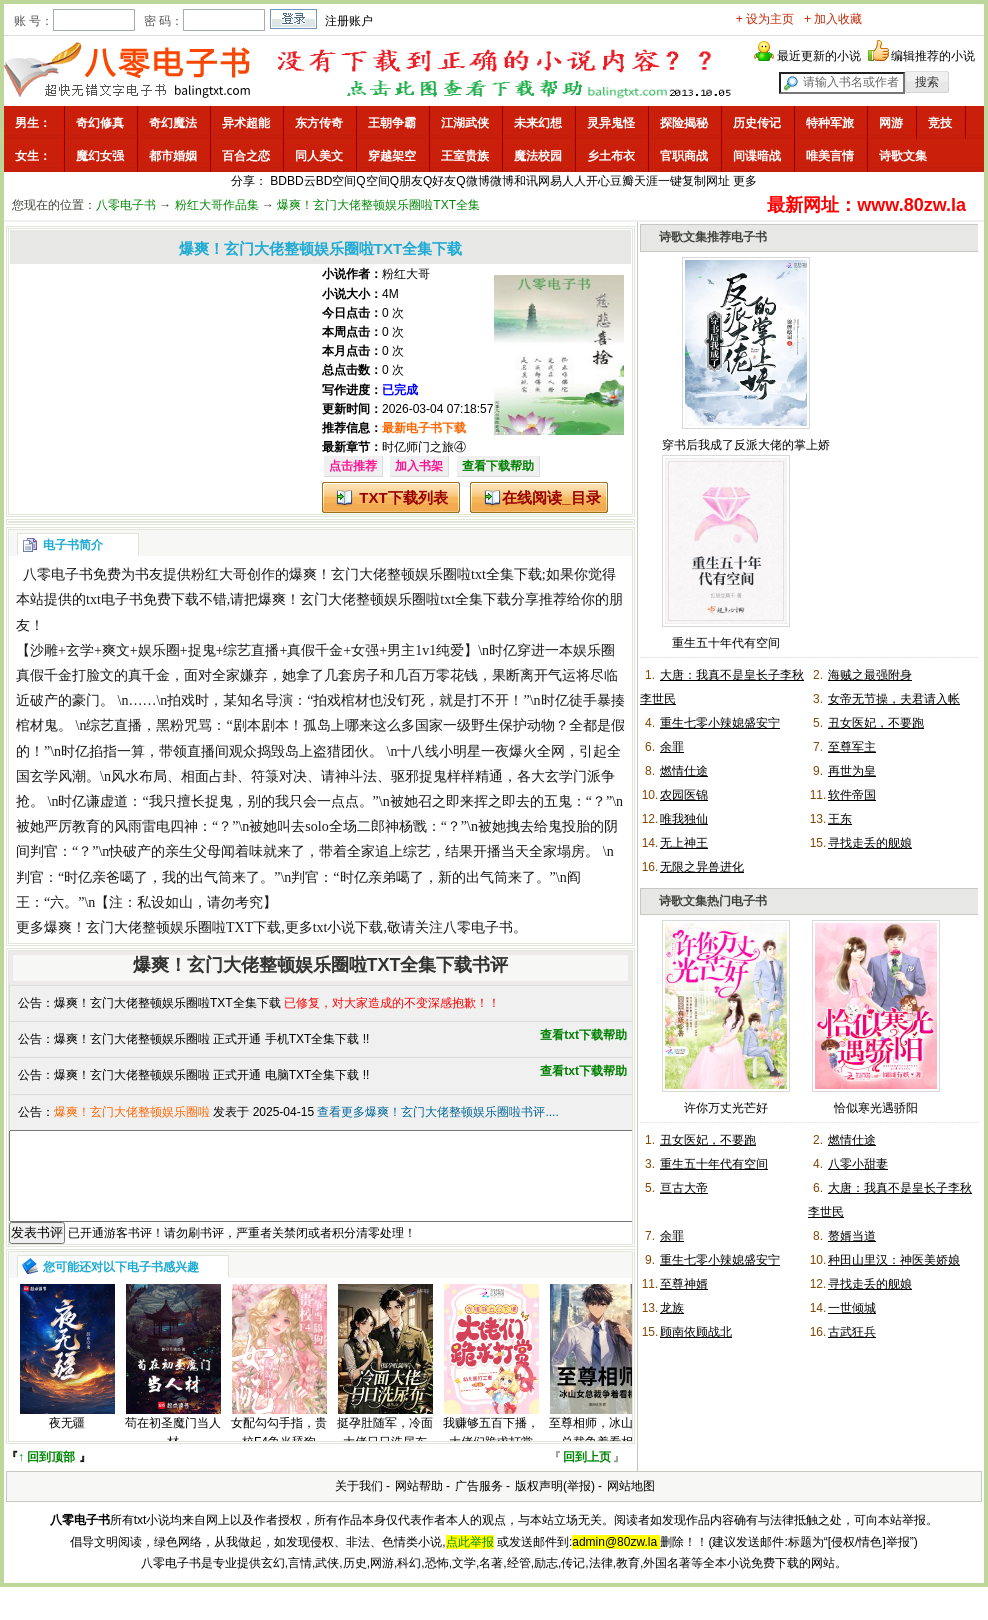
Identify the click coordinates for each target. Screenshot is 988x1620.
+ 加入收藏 (833, 19)
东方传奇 (319, 123)
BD (278, 181)
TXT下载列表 (403, 497)
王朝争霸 (392, 123)
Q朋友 (406, 181)
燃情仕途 (684, 771)
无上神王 (684, 843)
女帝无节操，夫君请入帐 (894, 699)
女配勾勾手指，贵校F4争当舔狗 (279, 1450)
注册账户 (349, 21)
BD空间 (336, 181)
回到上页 (587, 1475)
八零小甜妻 (858, 1164)
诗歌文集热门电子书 (713, 901)
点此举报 (470, 1560)
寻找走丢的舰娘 (870, 843)
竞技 (940, 123)
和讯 (526, 181)
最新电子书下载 (424, 428)
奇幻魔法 (173, 123)
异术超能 (246, 123)
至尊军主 (852, 747)
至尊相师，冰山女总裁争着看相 (597, 1450)
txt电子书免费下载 (142, 599)
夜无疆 (67, 1441)
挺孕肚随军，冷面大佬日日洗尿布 (385, 1450)
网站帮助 (419, 1504)
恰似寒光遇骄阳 (876, 1108)
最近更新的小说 (819, 56)
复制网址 (706, 181)
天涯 (646, 181)
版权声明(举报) (555, 1504)
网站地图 (631, 1504)
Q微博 (472, 181)
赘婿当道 (852, 1236)
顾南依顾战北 (696, 1332)
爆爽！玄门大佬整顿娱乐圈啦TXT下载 (162, 927)
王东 (840, 819)
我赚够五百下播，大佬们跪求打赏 (491, 1450)
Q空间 (372, 181)
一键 (670, 181)
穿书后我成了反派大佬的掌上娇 (746, 445)
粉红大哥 (406, 274)
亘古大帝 (684, 1188)
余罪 (672, 747)
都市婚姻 (173, 156)
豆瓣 (622, 181)
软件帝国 (852, 795)
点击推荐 (353, 466)
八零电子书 (126, 205)
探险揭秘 (684, 123)
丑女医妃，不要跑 (876, 723)
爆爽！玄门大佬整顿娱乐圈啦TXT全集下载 (167, 1003)
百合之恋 (246, 156)
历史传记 (757, 123)
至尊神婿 (684, 1284)
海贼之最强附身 (870, 675)
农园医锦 (684, 795)
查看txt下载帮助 (583, 1035)
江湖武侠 (465, 123)
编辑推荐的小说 (933, 56)
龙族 (672, 1308)
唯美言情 (830, 156)
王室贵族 (465, 156)
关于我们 (359, 1504)
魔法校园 (538, 156)
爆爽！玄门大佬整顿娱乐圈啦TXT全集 (378, 205)
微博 (502, 181)
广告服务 (479, 1504)
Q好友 (439, 181)
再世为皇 (852, 771)
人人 (574, 181)
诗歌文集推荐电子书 (713, 237)
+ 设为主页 (765, 19)
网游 (891, 123)
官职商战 (684, 156)
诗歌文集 (903, 156)
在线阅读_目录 (551, 497)
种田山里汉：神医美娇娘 (894, 1260)
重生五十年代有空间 (726, 643)
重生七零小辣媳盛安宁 (720, 723)
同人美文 (319, 156)
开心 (598, 181)
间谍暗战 (757, 156)
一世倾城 (852, 1308)
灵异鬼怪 (611, 123)
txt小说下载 (348, 927)
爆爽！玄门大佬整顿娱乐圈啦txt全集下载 (415, 574)
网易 (550, 181)
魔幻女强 (100, 156)
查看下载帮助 (498, 466)
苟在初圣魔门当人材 (173, 1450)
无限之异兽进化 (702, 867)
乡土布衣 (611, 156)
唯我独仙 (684, 819)
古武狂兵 (852, 1332)
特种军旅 (830, 123)
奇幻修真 (100, 123)
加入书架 (419, 466)
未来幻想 (538, 123)
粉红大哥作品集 (217, 205)
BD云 (301, 181)
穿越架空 (392, 156)
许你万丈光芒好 (726, 1108)
